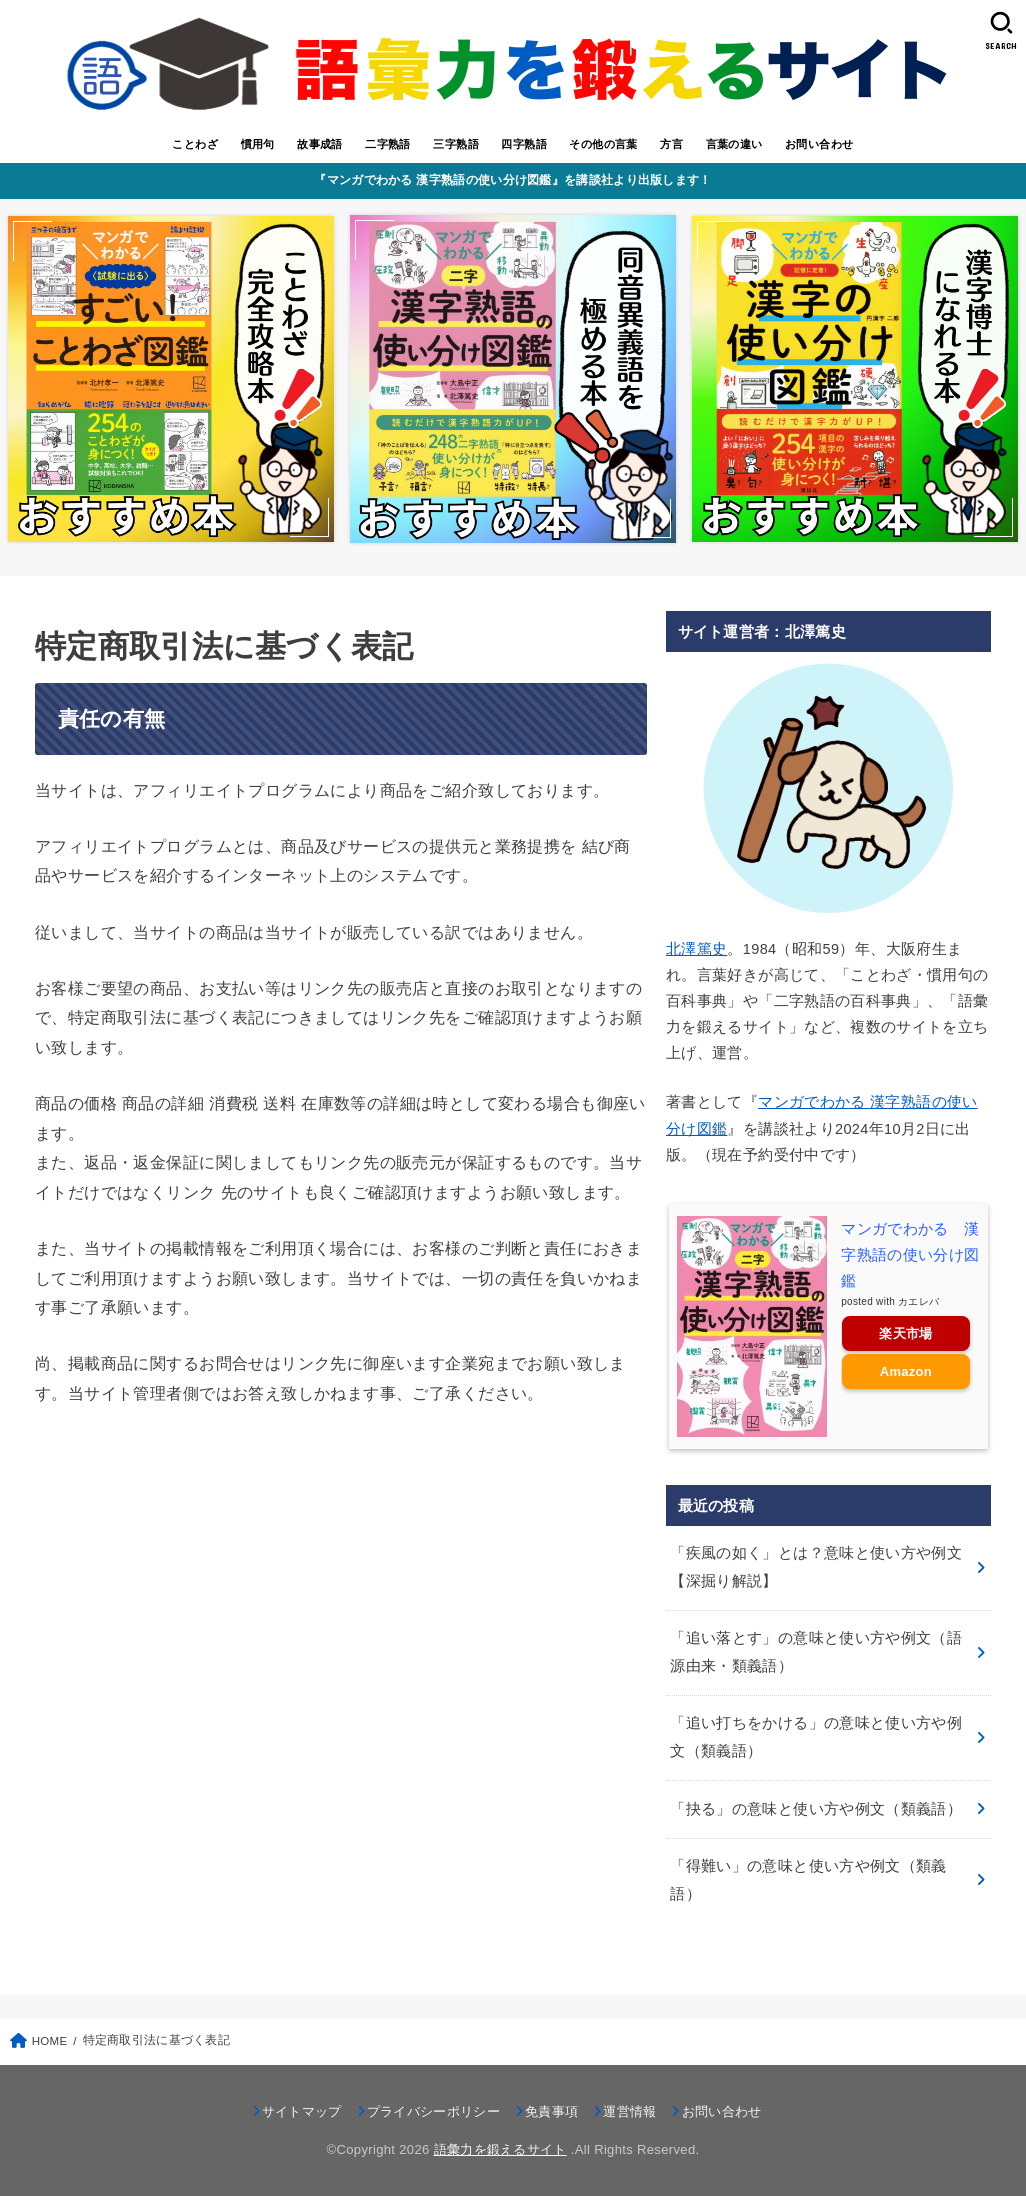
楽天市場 (905, 1333)
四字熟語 (524, 144)
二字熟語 (388, 144)
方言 (671, 144)
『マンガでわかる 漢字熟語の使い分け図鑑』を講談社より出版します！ (512, 180)
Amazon (906, 1371)
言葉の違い (734, 144)
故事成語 (320, 144)
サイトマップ (302, 2111)
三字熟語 (456, 144)
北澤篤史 (696, 949)
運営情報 (629, 2111)
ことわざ (195, 144)
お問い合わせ (819, 144)
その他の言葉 (603, 144)
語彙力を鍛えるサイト (500, 2149)
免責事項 (551, 2111)
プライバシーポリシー (433, 2111)
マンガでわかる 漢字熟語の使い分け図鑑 (910, 1255)
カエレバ (918, 1301)
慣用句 (258, 144)
